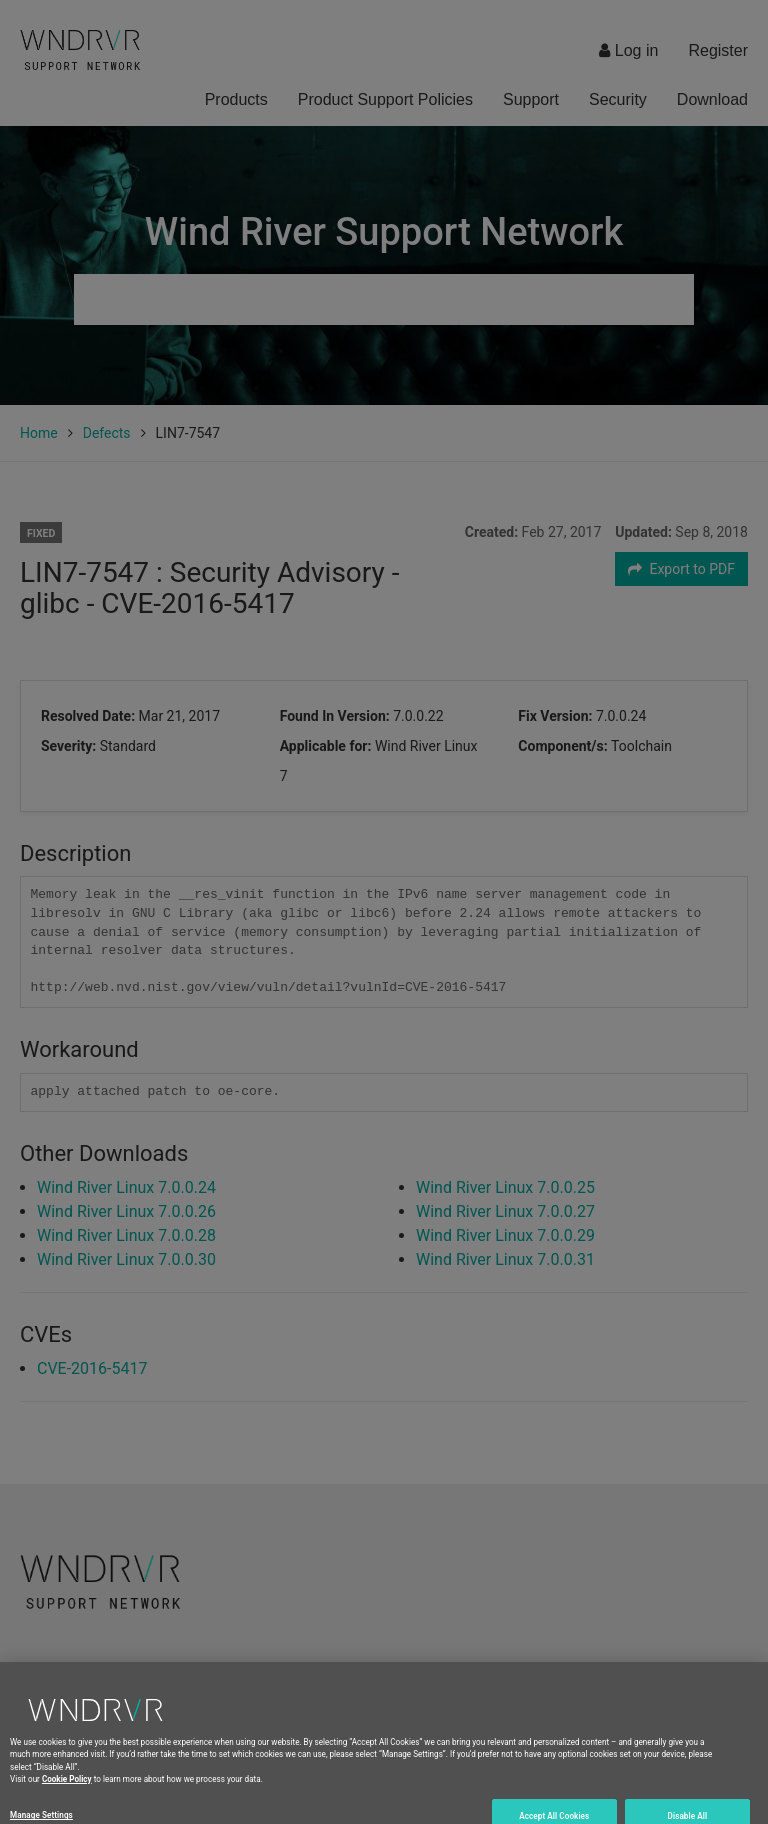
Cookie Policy (67, 1800)
